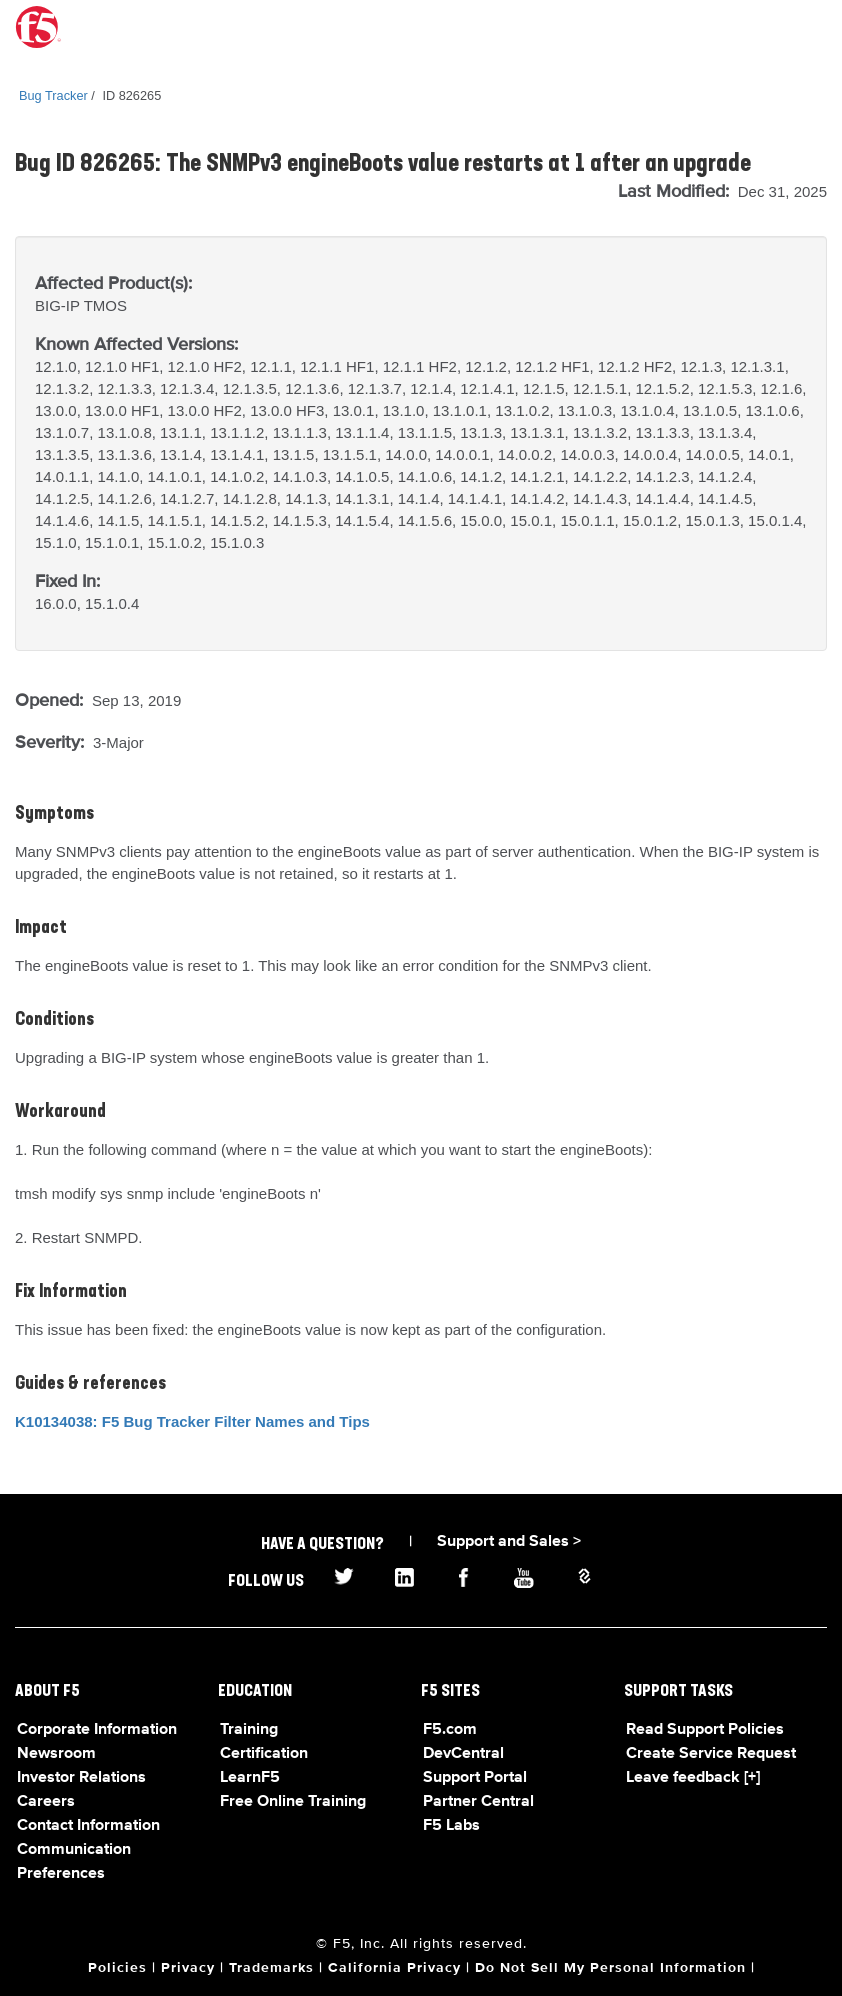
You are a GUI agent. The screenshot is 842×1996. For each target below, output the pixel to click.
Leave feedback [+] (693, 1778)
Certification (264, 1754)
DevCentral (463, 1754)
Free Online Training (293, 1802)
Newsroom (56, 1754)
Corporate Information (97, 1730)
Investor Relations (81, 1778)
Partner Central (478, 1802)
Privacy (188, 1968)
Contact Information (88, 1826)
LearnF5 (250, 1778)
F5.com (450, 1730)
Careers (46, 1802)
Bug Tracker (53, 95)
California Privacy (394, 1968)
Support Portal (475, 1778)
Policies (117, 1968)
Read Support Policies (705, 1730)
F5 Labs (451, 1826)
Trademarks (271, 1968)
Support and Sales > (509, 1542)
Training (249, 1730)
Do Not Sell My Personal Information (610, 1968)
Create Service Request (711, 1754)
